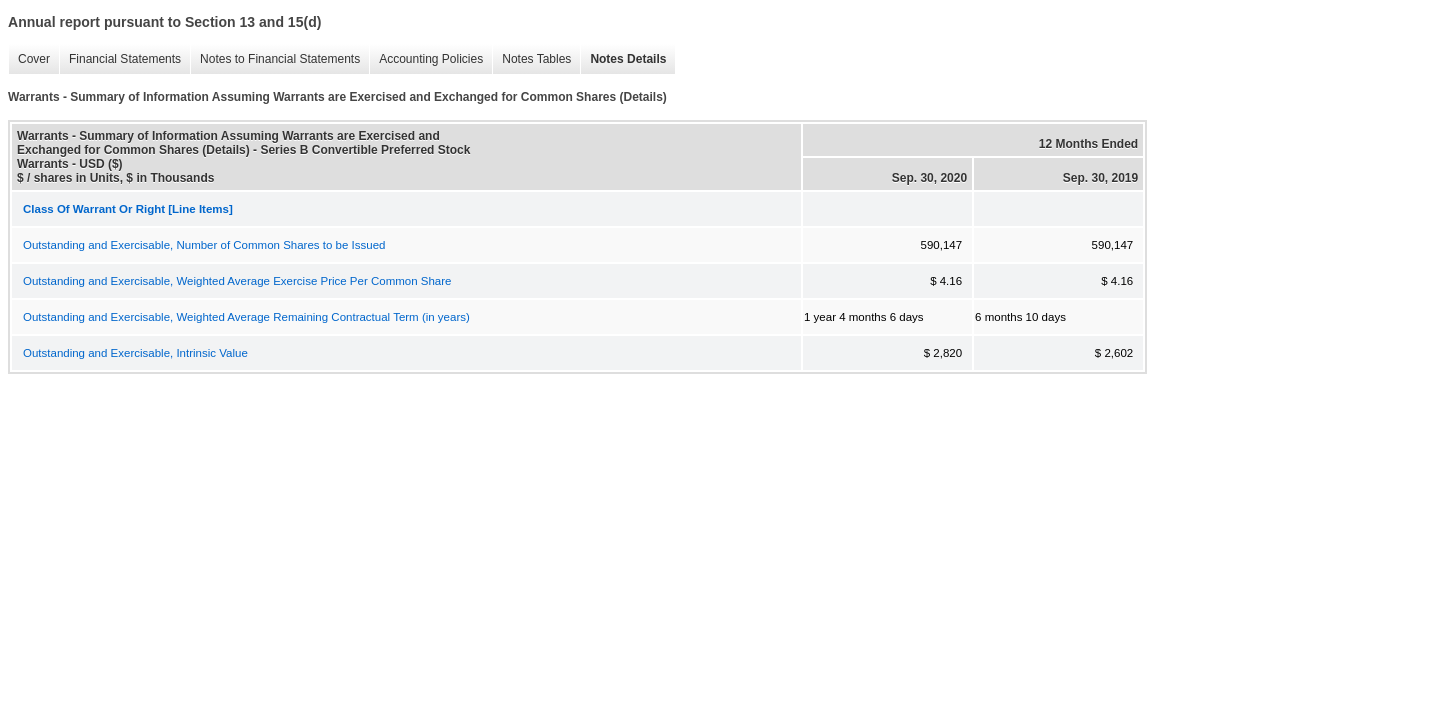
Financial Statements (120, 59)
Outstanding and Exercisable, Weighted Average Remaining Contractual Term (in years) (246, 317)
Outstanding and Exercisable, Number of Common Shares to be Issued (204, 245)
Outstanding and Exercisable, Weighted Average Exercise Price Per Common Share (237, 281)
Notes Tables (531, 59)
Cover (29, 59)
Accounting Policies (426, 59)
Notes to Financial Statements (275, 59)
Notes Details (623, 59)
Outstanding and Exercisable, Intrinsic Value (135, 353)
